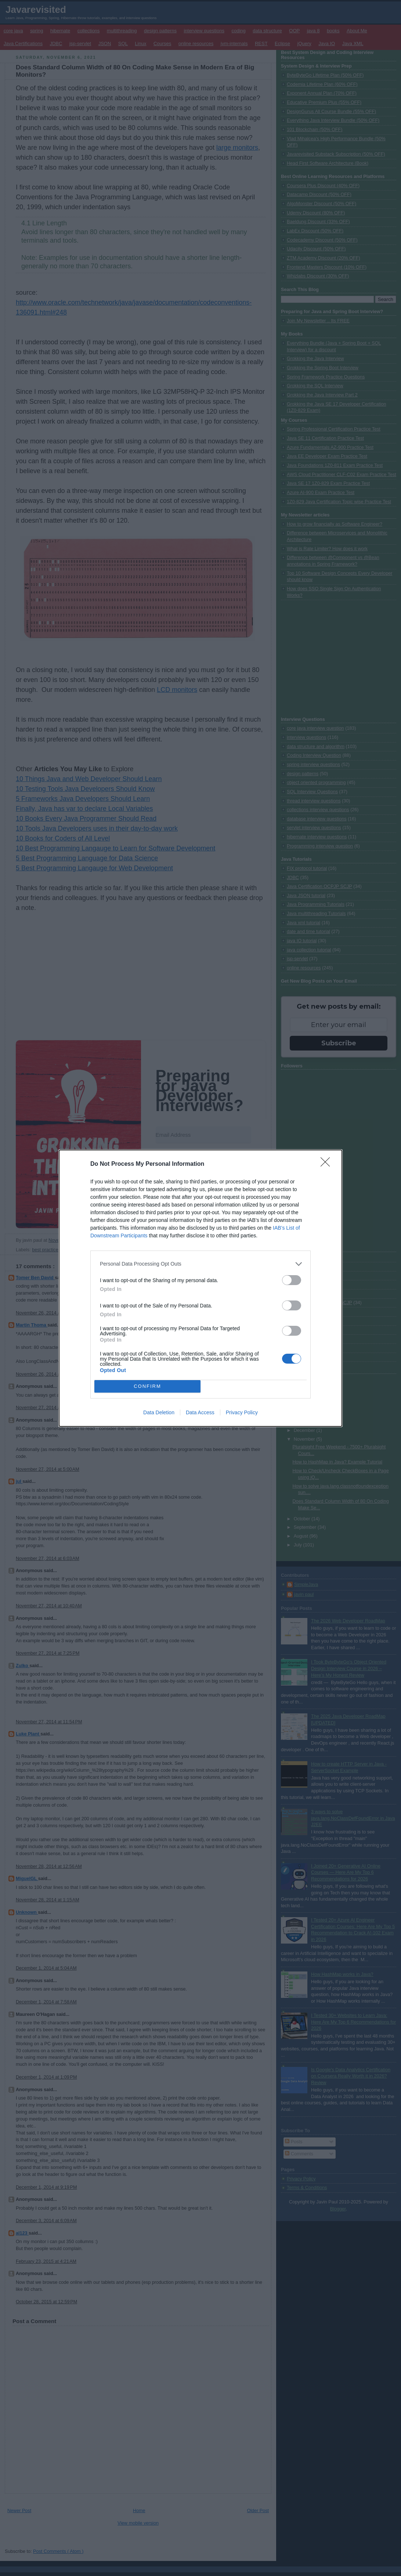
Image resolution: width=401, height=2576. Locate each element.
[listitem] (200, 1264)
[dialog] (200, 1288)
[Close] (328, 1164)
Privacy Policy (242, 1412)
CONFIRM (147, 1386)
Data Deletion (158, 1412)
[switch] (291, 1280)
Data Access (200, 1412)
